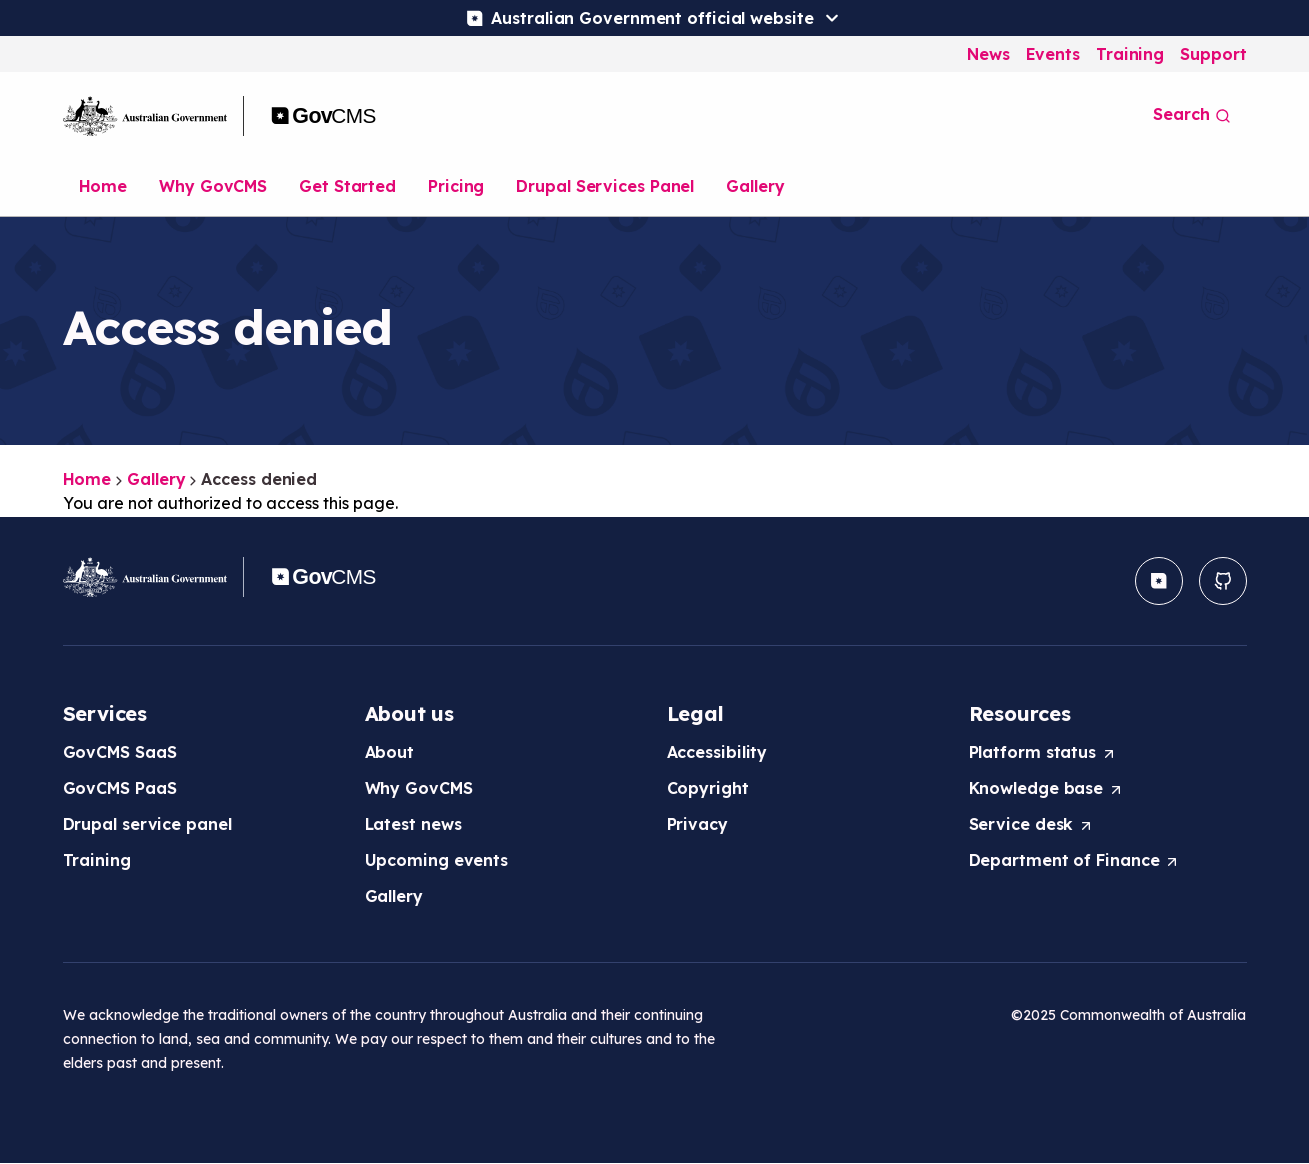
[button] (1159, 581)
